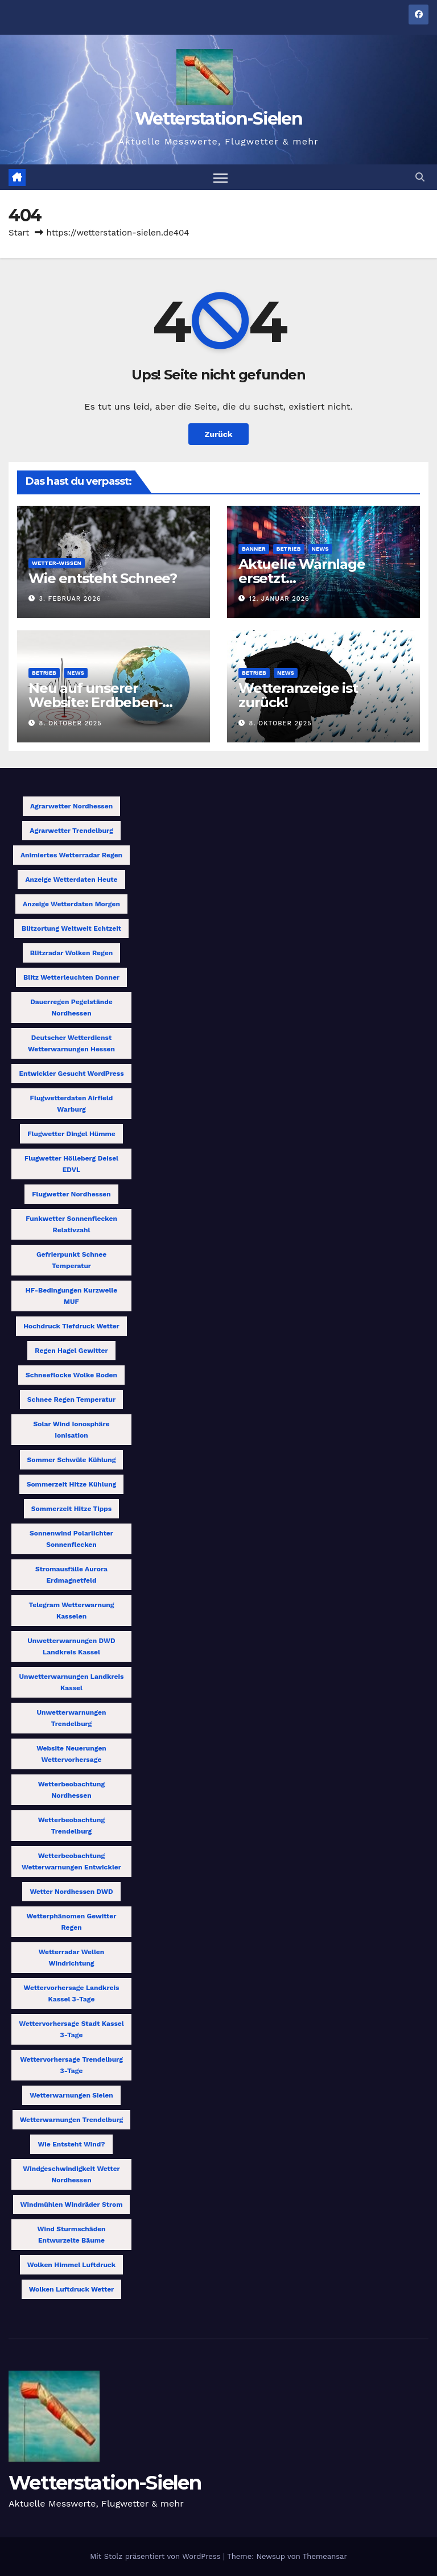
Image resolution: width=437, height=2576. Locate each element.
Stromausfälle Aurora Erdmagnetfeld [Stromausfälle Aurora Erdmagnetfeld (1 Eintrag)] (71, 1574)
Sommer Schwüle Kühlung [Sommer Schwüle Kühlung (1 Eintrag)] (71, 1460)
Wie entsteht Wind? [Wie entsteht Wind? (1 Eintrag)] (71, 2144)
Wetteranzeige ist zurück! (298, 695)
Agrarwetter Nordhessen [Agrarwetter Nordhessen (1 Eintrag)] (71, 806)
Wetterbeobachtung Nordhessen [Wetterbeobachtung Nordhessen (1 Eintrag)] (71, 1789)
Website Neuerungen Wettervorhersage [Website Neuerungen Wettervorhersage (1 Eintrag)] (71, 1754)
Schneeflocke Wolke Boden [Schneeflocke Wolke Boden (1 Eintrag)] (71, 1375)
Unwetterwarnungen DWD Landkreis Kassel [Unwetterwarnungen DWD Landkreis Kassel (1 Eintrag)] (71, 1646)
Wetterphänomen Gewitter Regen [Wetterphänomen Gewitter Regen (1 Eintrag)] (72, 1921)
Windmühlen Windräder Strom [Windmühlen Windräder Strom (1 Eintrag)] (71, 2204)
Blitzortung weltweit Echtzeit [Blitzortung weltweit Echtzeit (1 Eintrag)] (71, 928)
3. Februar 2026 (70, 598)
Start (19, 233)
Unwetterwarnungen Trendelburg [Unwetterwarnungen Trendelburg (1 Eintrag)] (71, 1718)
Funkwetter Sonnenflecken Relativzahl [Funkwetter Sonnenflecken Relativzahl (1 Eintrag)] (71, 1224)
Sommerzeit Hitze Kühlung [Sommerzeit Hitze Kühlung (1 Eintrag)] (72, 1484)
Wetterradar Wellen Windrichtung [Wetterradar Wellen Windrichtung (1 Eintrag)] (72, 1957)
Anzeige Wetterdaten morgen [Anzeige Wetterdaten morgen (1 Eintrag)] (71, 904)
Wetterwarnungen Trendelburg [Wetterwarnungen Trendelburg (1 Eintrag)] (71, 2120)
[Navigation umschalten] (220, 177)
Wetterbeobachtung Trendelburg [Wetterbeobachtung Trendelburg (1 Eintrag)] (71, 1825)
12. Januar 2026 (279, 598)
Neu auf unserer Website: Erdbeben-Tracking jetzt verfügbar (109, 702)
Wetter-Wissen (56, 563)
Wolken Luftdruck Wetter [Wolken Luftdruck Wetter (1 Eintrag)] (71, 2289)
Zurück (218, 434)
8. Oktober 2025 (70, 723)
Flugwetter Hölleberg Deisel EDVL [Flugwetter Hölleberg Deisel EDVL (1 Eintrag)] (71, 1164)
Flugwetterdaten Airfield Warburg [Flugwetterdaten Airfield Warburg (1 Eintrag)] (71, 1103)
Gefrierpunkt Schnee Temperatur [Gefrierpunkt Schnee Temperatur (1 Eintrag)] (71, 1260)
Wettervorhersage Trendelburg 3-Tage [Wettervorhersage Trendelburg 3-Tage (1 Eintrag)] (71, 2065)
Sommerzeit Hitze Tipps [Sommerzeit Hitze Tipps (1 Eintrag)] (71, 1509)
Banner (254, 549)
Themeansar (325, 2556)
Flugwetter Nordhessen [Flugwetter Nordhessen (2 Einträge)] (71, 1194)
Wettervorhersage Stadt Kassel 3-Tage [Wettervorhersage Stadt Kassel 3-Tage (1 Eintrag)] (71, 2029)
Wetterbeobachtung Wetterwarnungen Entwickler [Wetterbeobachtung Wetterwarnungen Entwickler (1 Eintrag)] (71, 1861)
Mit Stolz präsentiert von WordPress (156, 2556)
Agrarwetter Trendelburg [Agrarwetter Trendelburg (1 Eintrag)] (71, 831)
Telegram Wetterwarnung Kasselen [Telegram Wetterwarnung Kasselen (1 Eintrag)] (71, 1610)
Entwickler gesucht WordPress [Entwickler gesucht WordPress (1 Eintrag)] (71, 1074)
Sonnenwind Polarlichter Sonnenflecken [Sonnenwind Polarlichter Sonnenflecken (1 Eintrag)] (71, 1539)
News (320, 549)
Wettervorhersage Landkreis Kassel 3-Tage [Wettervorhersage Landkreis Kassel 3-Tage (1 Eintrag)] (71, 1993)
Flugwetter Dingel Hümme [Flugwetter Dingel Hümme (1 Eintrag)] (71, 1134)
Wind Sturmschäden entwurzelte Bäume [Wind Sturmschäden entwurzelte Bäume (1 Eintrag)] (71, 2234)
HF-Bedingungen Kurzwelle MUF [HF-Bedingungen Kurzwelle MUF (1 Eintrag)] (71, 1296)
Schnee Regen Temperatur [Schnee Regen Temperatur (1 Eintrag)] (71, 1399)
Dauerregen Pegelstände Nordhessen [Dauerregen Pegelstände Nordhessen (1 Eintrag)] (71, 1007)
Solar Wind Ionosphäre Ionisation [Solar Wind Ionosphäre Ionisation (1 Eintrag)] (72, 1429)
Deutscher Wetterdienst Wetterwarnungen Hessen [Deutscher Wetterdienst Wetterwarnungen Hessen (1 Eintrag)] (71, 1043)
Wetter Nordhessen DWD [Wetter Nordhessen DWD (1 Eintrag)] (71, 1892)
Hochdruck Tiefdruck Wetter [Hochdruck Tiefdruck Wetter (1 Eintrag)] (71, 1326)
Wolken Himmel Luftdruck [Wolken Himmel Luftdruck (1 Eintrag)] (71, 2265)
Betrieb (289, 549)
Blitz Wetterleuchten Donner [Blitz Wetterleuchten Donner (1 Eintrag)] (71, 977)
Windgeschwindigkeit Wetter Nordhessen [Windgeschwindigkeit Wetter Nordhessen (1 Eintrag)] (71, 2174)
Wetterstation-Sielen (218, 118)
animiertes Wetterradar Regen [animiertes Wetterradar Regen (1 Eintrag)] (71, 855)
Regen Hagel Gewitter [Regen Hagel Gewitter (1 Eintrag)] (71, 1351)
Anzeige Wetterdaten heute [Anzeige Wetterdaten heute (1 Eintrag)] (71, 880)
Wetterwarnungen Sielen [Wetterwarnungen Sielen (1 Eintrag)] (71, 2095)
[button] (419, 177)
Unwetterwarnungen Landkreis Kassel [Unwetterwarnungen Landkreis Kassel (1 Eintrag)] (71, 1682)
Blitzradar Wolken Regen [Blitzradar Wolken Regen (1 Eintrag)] (71, 953)
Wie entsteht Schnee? (102, 578)
